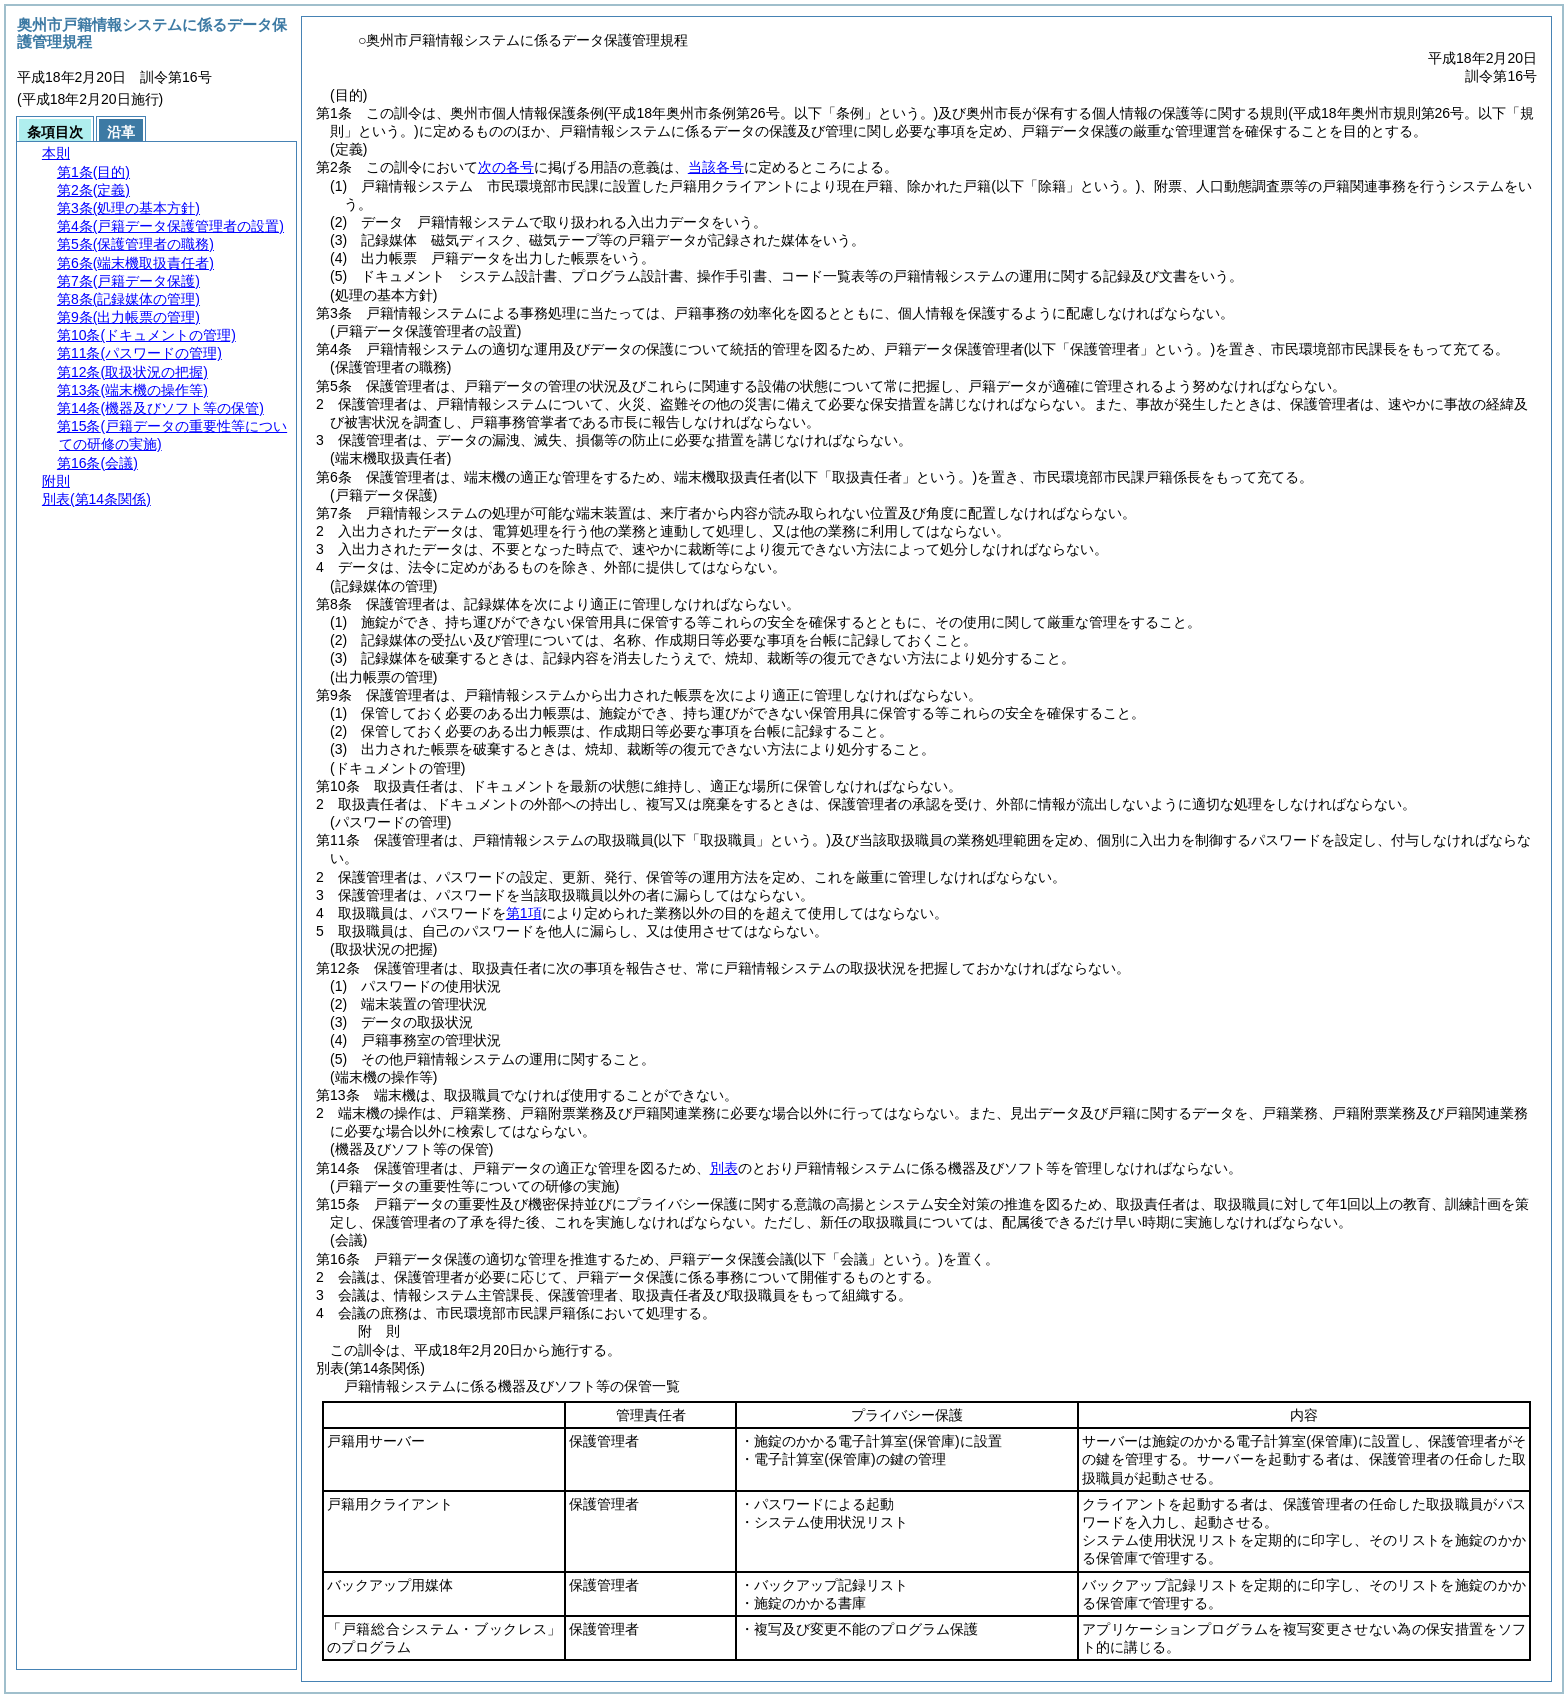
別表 (724, 1168)
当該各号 (716, 167)
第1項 (524, 913)
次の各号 (506, 167)
